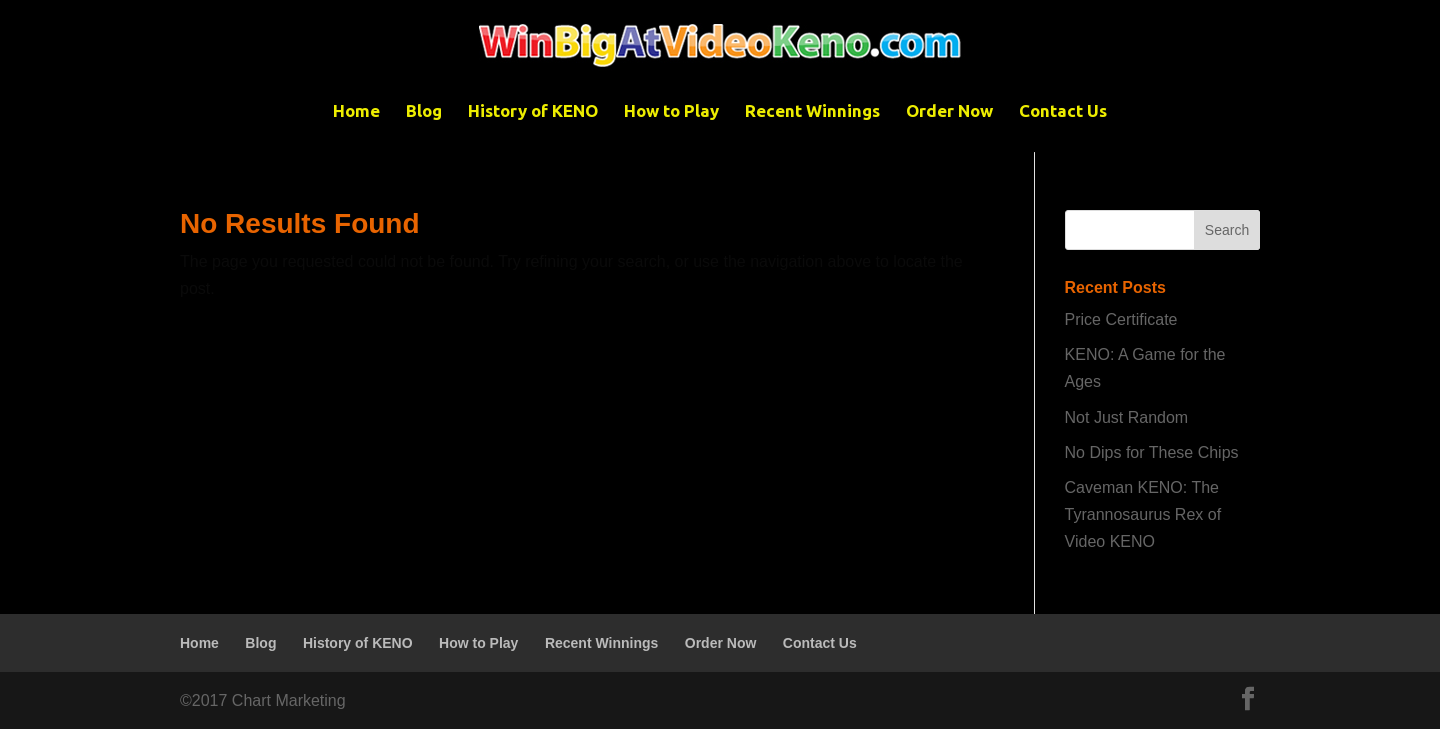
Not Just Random (1127, 417)
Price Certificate (1121, 319)
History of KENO (533, 112)
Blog (424, 112)
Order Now (949, 112)
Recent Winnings (812, 112)
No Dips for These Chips (1152, 452)
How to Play (671, 112)
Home (356, 112)
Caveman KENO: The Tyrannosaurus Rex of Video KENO (1143, 514)
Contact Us (1063, 112)
